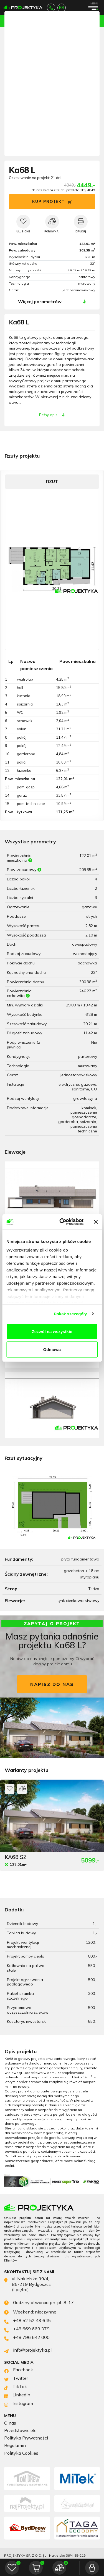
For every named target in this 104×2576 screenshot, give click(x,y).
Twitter (16, 2379)
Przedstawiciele (20, 2430)
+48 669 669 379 (27, 2329)
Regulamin (15, 2445)
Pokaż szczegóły (70, 1313)
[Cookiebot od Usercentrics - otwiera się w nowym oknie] (61, 1222)
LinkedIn (17, 2395)
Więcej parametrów (40, 301)
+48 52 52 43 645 (51, 8)
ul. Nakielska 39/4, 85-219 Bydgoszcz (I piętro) (27, 2284)
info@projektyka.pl (61, 8)
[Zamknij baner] (96, 1222)
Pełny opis (52, 414)
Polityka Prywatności (26, 2438)
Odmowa (52, 1349)
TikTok (15, 2387)
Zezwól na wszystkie (52, 1331)
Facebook (18, 2370)
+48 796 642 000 (27, 2338)
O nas (10, 2423)
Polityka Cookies (21, 2453)
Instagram (18, 2404)
